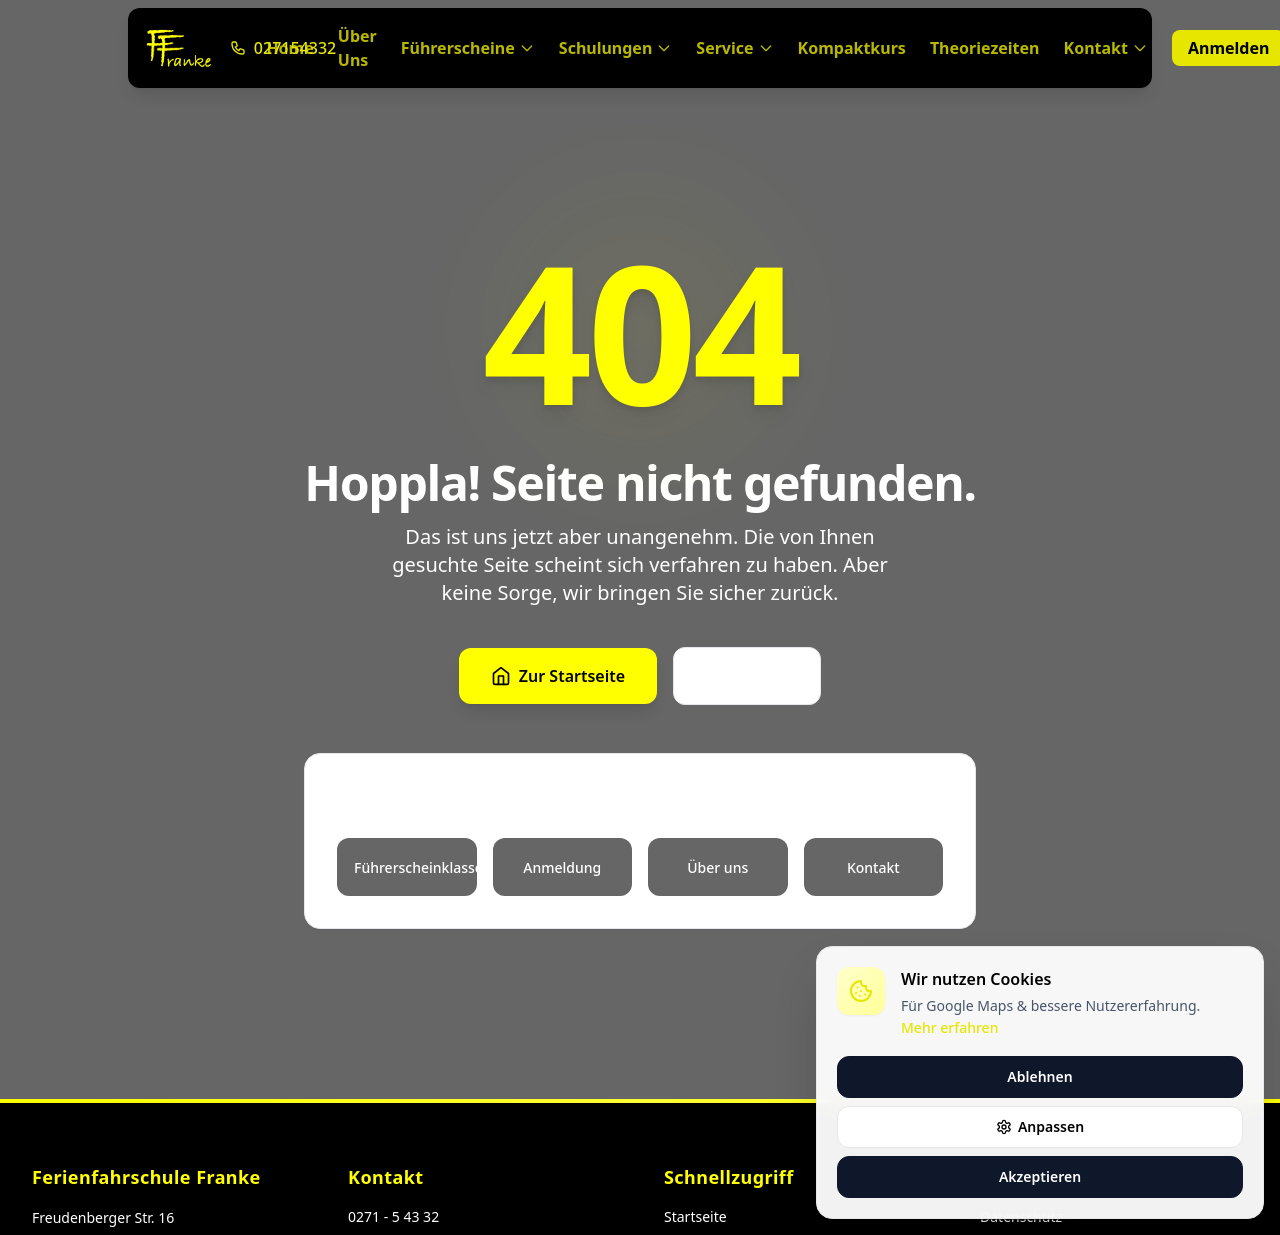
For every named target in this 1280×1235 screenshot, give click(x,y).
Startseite (695, 1216)
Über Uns (357, 48)
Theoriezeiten (985, 48)
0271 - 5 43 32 (393, 1216)
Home (289, 48)
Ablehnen (1039, 1076)
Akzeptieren (1040, 1176)
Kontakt (1106, 48)
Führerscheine (468, 48)
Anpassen (1040, 1126)
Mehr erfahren (949, 1027)
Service (734, 48)
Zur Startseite (558, 676)
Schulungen (616, 48)
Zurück (747, 676)
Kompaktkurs (852, 48)
